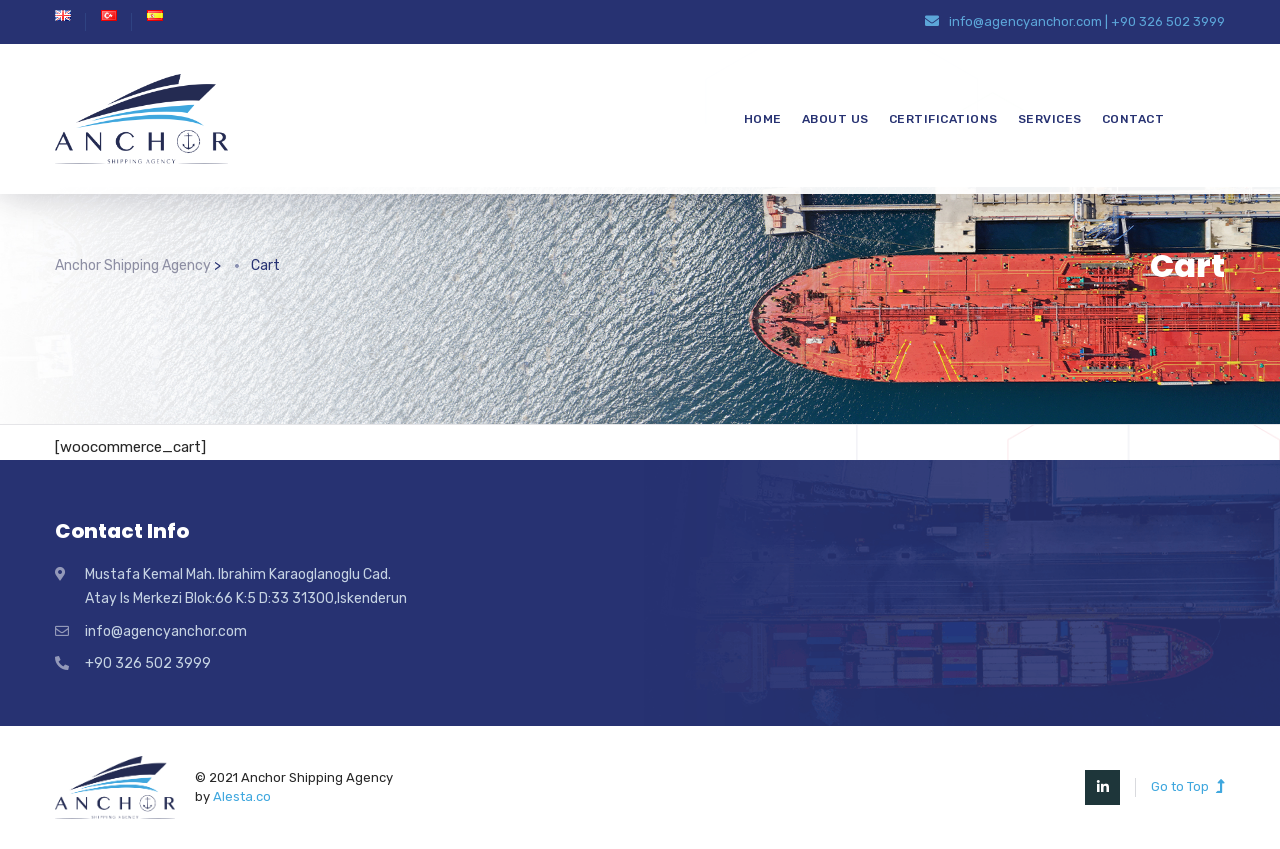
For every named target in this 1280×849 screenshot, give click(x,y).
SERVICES (1050, 119)
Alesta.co (242, 796)
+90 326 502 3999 (1168, 21)
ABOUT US (835, 119)
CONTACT (1133, 119)
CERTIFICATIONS (943, 119)
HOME (763, 119)
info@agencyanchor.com (1025, 21)
